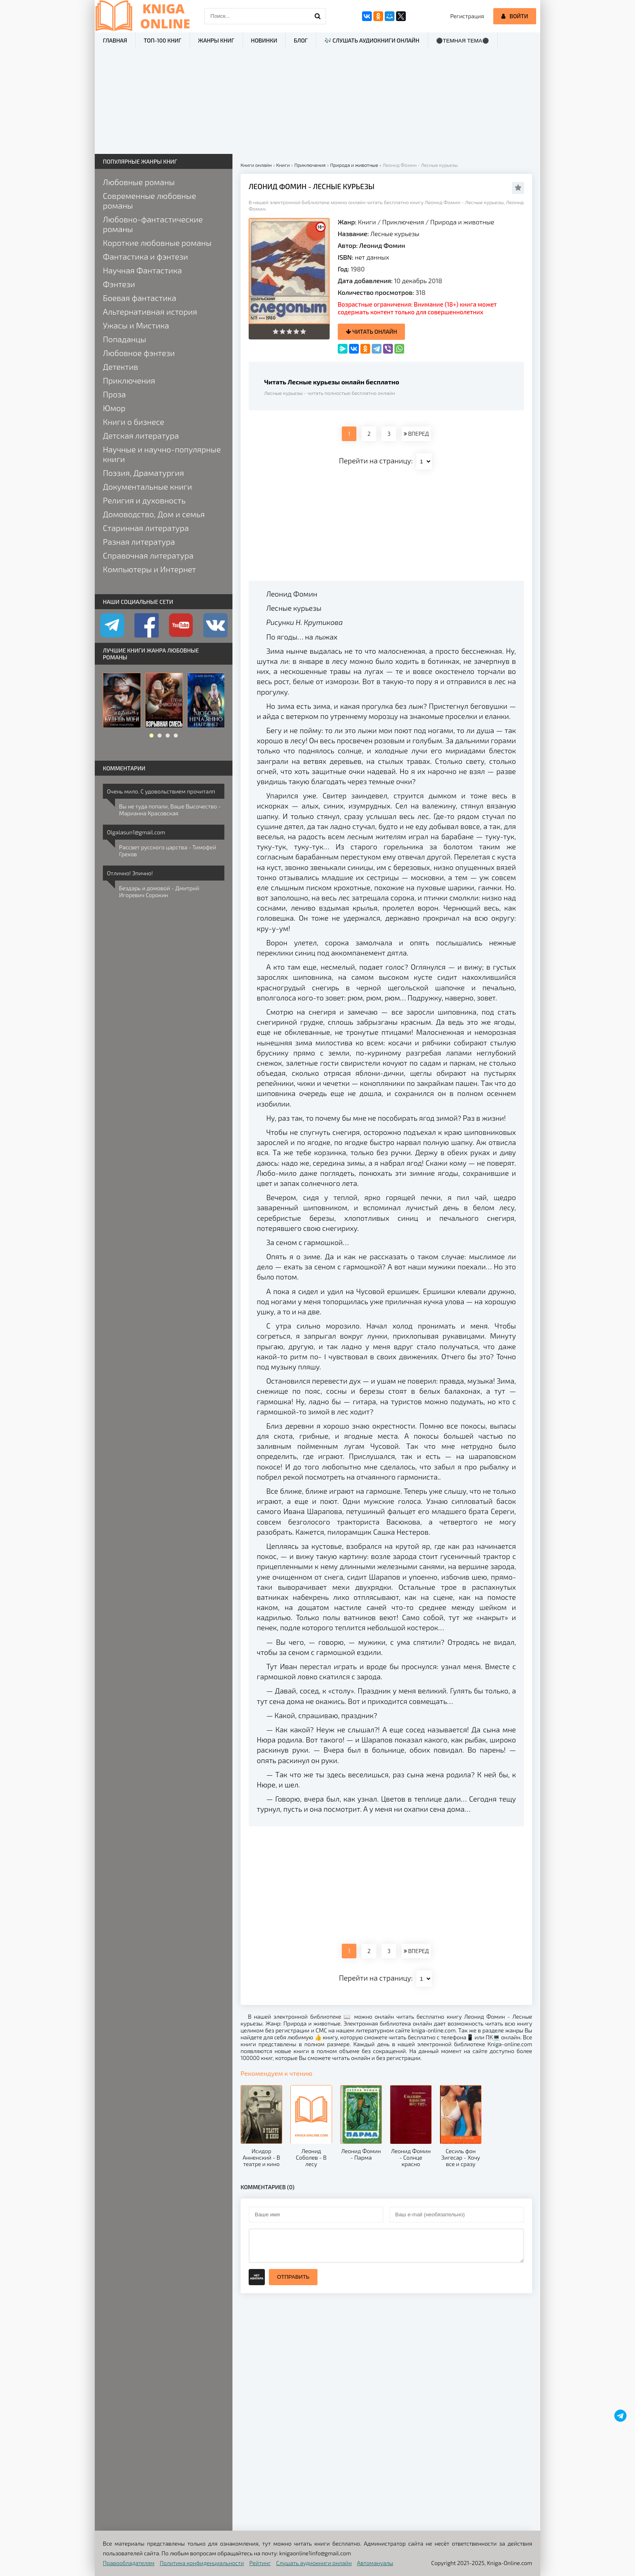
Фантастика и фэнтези (145, 256)
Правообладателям (128, 2562)
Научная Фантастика (142, 270)
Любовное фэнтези (139, 353)
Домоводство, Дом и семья (154, 514)
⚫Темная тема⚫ (462, 41)
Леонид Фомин (382, 245)
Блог (300, 40)
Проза (114, 394)
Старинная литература (146, 528)
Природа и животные (462, 222)
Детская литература (141, 435)
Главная (115, 40)
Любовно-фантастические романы (153, 224)
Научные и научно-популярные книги (162, 454)
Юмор (114, 408)
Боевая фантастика (139, 298)
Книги (367, 222)
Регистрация (467, 16)
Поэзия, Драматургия (143, 473)
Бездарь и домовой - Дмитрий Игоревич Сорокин (159, 891)
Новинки (264, 40)
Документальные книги (147, 486)
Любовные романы (139, 182)
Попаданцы (124, 339)
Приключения (403, 222)
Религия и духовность (144, 500)
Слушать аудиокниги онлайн (314, 2562)
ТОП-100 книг (162, 40)
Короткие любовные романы (157, 242)
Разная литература (139, 541)
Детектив (120, 366)
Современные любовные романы (149, 200)
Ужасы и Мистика (136, 325)
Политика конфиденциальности (202, 2562)
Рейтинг (260, 2562)
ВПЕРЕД (416, 433)
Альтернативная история (150, 311)
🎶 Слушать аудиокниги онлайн (372, 40)
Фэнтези (119, 284)
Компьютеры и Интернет (149, 569)
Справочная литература (148, 555)
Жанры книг (216, 40)
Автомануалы (375, 2562)
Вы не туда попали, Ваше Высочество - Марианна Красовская (170, 810)
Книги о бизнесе (133, 421)
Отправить (293, 2277)
